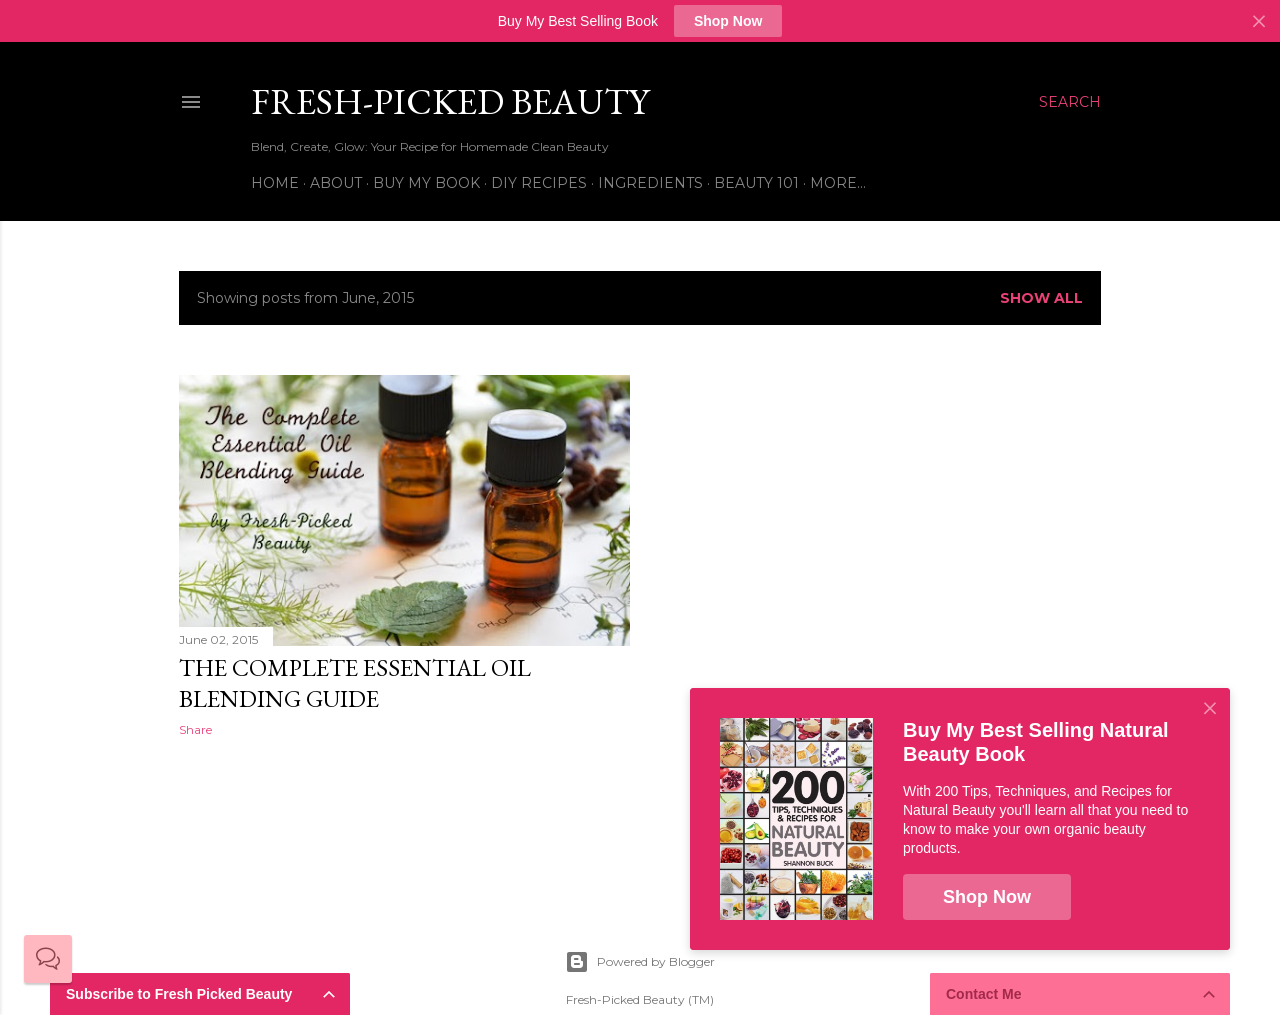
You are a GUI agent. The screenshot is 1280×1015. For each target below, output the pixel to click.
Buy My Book (426, 183)
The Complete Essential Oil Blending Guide (355, 683)
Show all (1041, 298)
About (336, 183)
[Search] (1070, 102)
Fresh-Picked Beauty (450, 101)
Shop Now (728, 21)
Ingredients (650, 183)
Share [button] (195, 729)
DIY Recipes (539, 183)
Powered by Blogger (640, 962)
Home (275, 183)
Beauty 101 (756, 183)
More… (838, 183)
